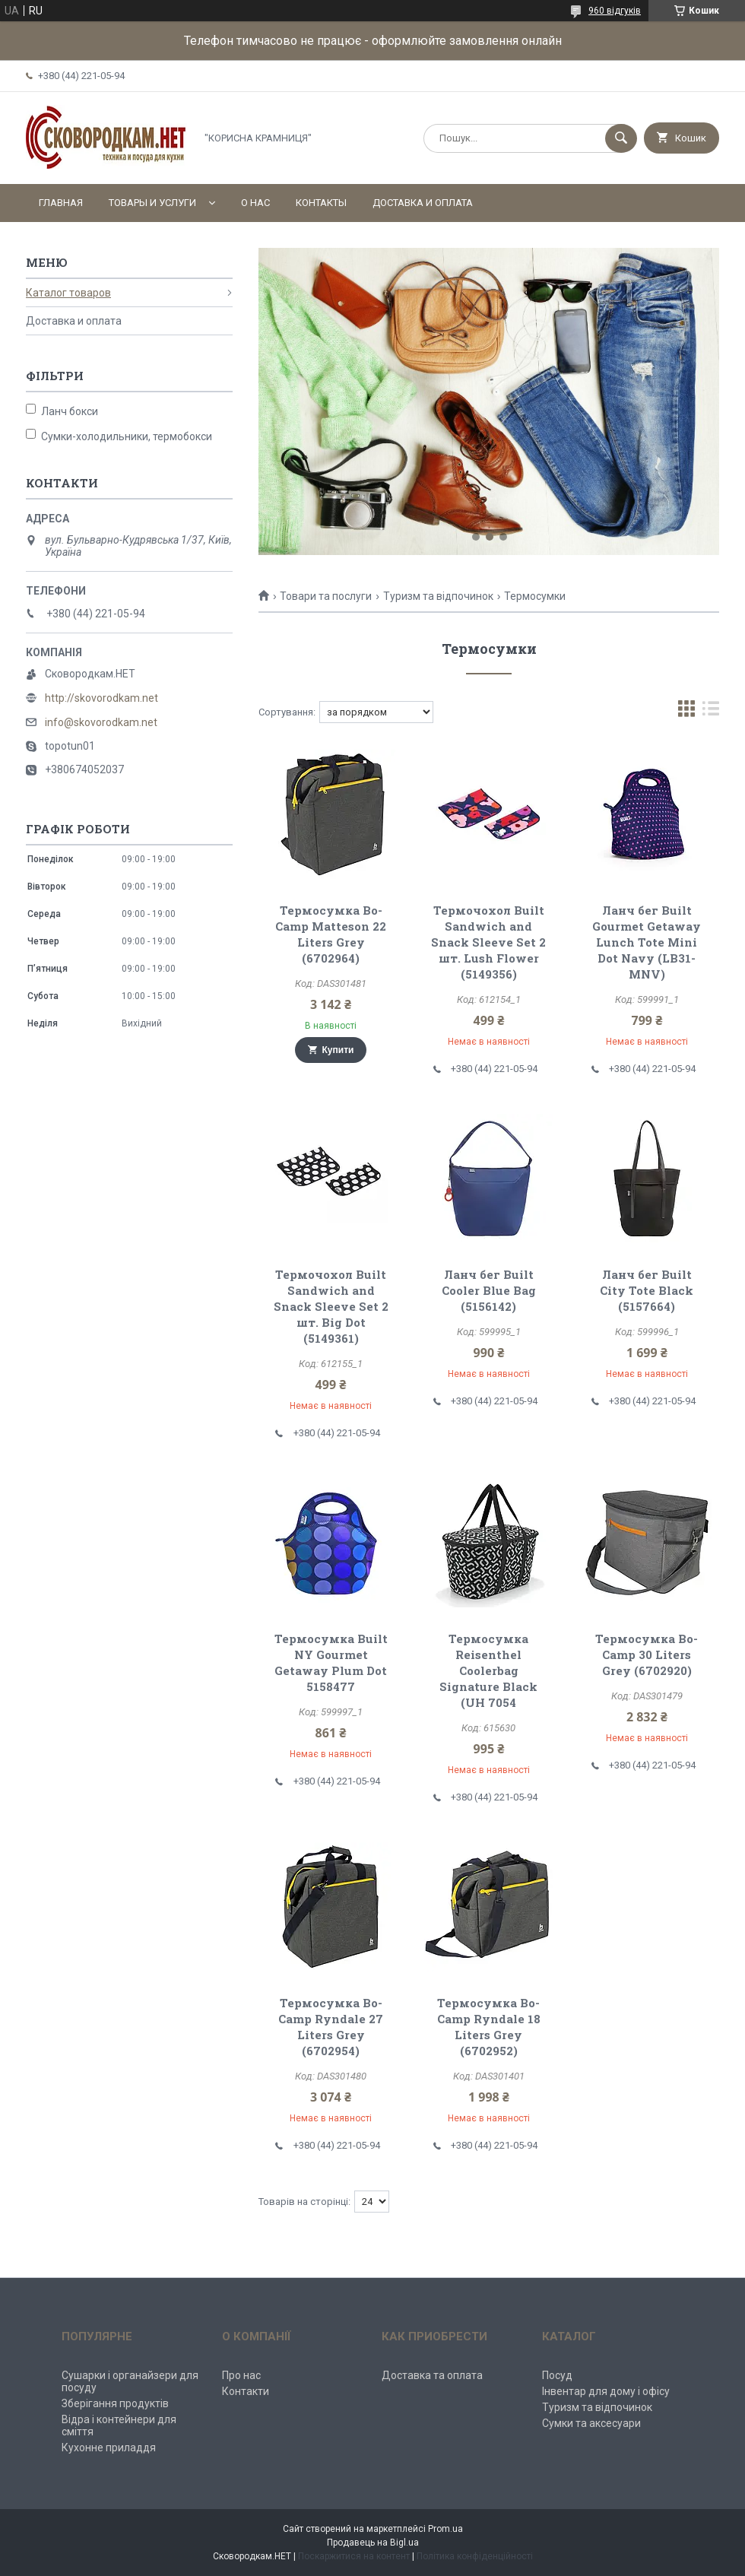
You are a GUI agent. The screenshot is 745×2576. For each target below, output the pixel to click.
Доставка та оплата (432, 2375)
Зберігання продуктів (115, 2403)
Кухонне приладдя (109, 2447)
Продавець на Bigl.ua (373, 2542)
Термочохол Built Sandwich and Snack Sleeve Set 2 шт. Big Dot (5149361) (331, 1306)
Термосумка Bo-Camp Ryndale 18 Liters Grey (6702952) (489, 2026)
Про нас (241, 2375)
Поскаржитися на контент (354, 2556)
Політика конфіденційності (475, 2556)
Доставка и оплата (422, 202)
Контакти (245, 2391)
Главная (61, 202)
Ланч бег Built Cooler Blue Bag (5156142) (489, 1290)
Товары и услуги (152, 202)
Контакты (321, 202)
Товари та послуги (326, 596)
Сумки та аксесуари (591, 2423)
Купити (338, 1050)
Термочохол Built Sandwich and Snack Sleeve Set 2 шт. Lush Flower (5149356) (488, 942)
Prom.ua (445, 2529)
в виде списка (710, 712)
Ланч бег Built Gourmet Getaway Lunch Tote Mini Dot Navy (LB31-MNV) (646, 942)
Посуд (557, 2375)
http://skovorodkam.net (101, 698)
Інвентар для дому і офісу (606, 2391)
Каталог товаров (68, 293)
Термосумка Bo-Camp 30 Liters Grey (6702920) (646, 1654)
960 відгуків (614, 10)
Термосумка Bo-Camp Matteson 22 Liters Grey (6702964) (330, 934)
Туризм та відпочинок (438, 596)
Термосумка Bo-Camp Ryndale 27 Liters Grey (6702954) (330, 2026)
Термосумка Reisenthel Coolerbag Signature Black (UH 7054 (488, 1670)
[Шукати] (621, 138)
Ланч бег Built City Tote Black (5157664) (646, 1290)
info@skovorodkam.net (101, 722)
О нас (255, 202)
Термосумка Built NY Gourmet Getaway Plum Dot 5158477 (331, 1662)
